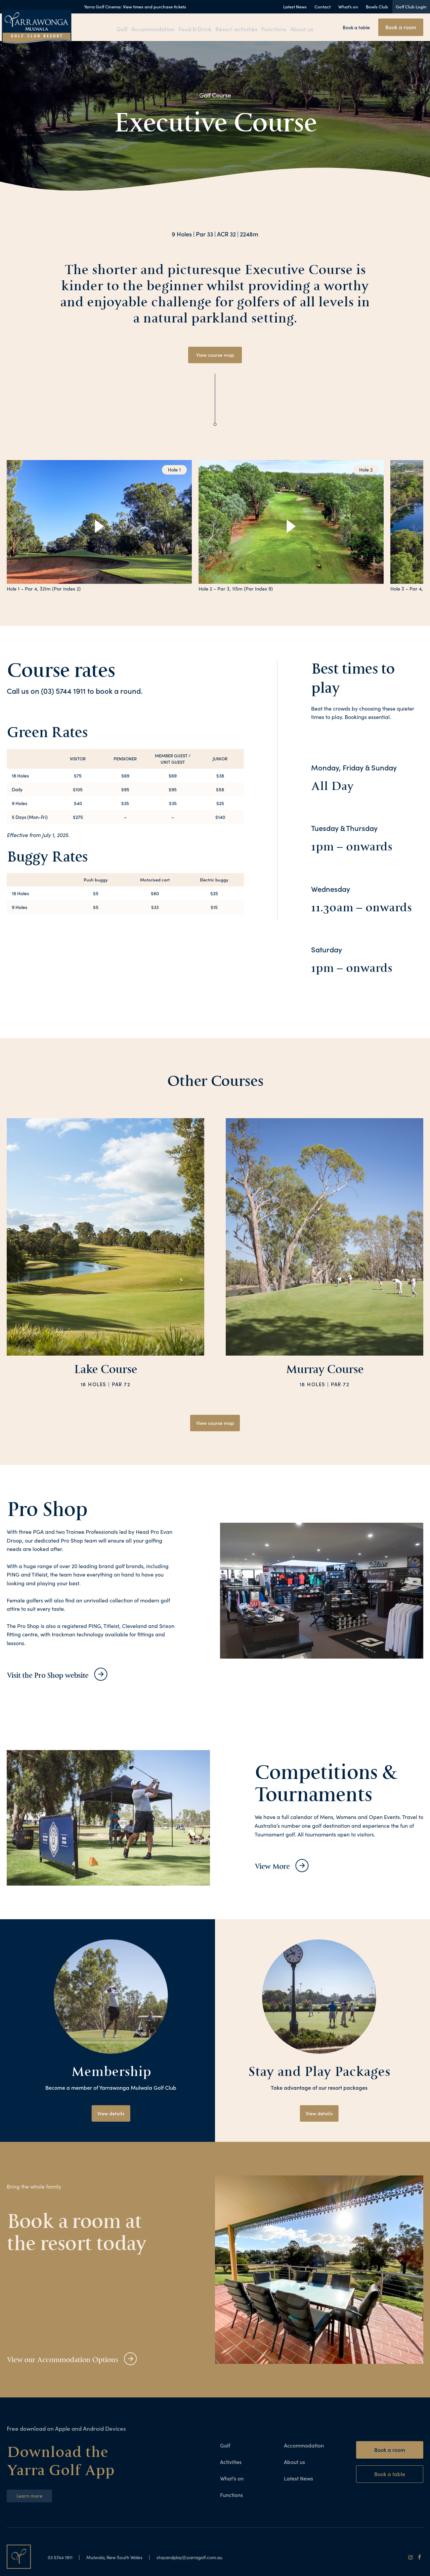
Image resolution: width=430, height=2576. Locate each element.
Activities (231, 2464)
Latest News (295, 6)
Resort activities (237, 27)
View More (278, 1869)
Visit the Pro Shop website (60, 1677)
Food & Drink (195, 27)
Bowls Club (377, 6)
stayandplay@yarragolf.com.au (210, 2560)
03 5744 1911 (63, 2560)
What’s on (348, 6)
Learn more (30, 2499)
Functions (274, 27)
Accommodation (153, 27)
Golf (120, 27)
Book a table (356, 27)
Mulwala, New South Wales (124, 2560)
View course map (215, 355)
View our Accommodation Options (80, 2362)
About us (304, 27)
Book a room (400, 27)
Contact (322, 6)
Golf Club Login (411, 6)
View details (111, 2115)
